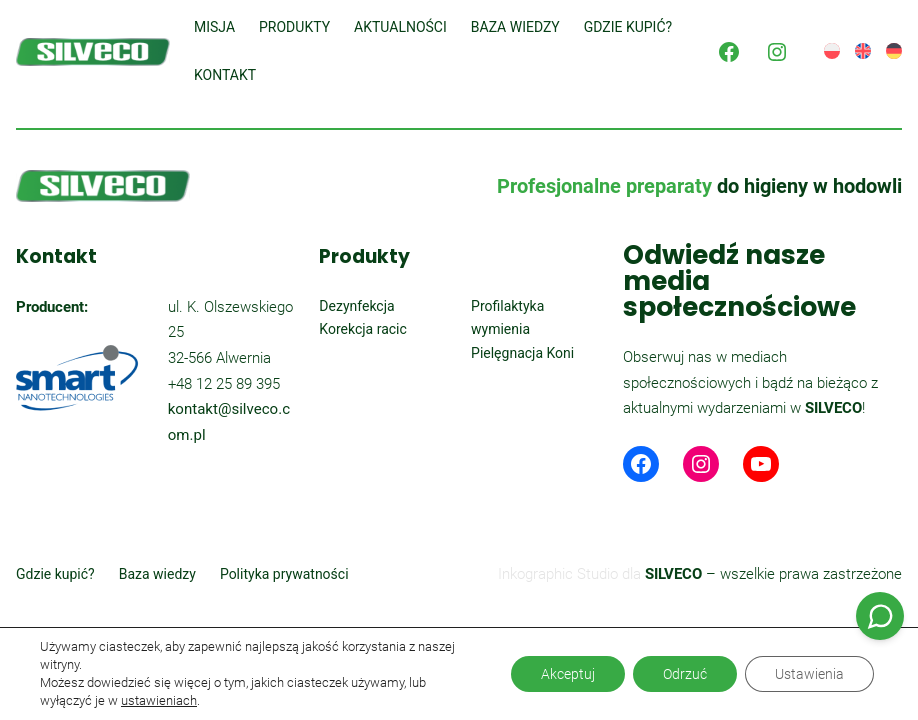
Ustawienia (809, 674)
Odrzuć (685, 674)
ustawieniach (159, 700)
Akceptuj (568, 674)
